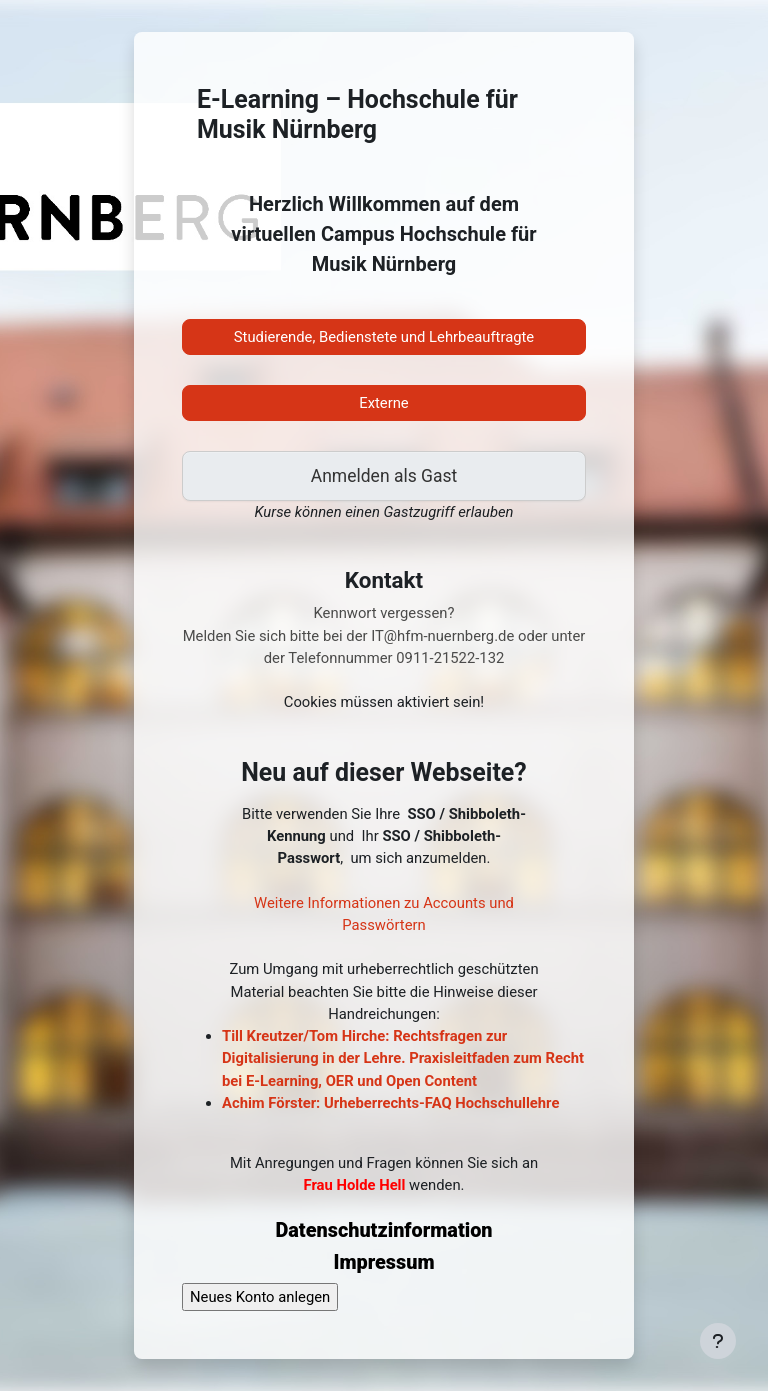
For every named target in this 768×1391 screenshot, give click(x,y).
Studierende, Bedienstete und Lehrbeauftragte (384, 337)
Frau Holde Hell (354, 1185)
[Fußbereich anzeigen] (718, 1341)
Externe (383, 403)
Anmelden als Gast (384, 476)
